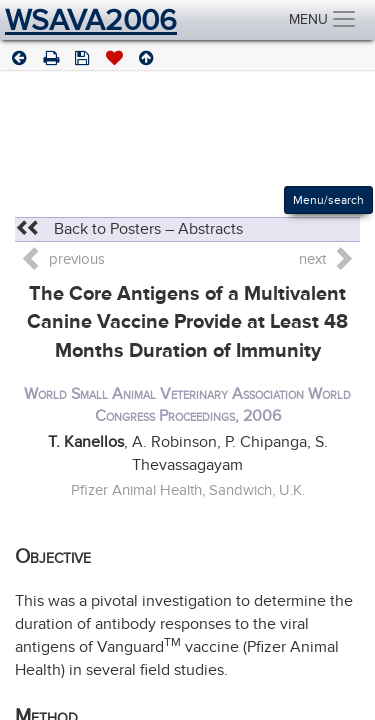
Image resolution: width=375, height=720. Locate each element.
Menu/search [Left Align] (328, 200)
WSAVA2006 (91, 20)
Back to (129, 229)
